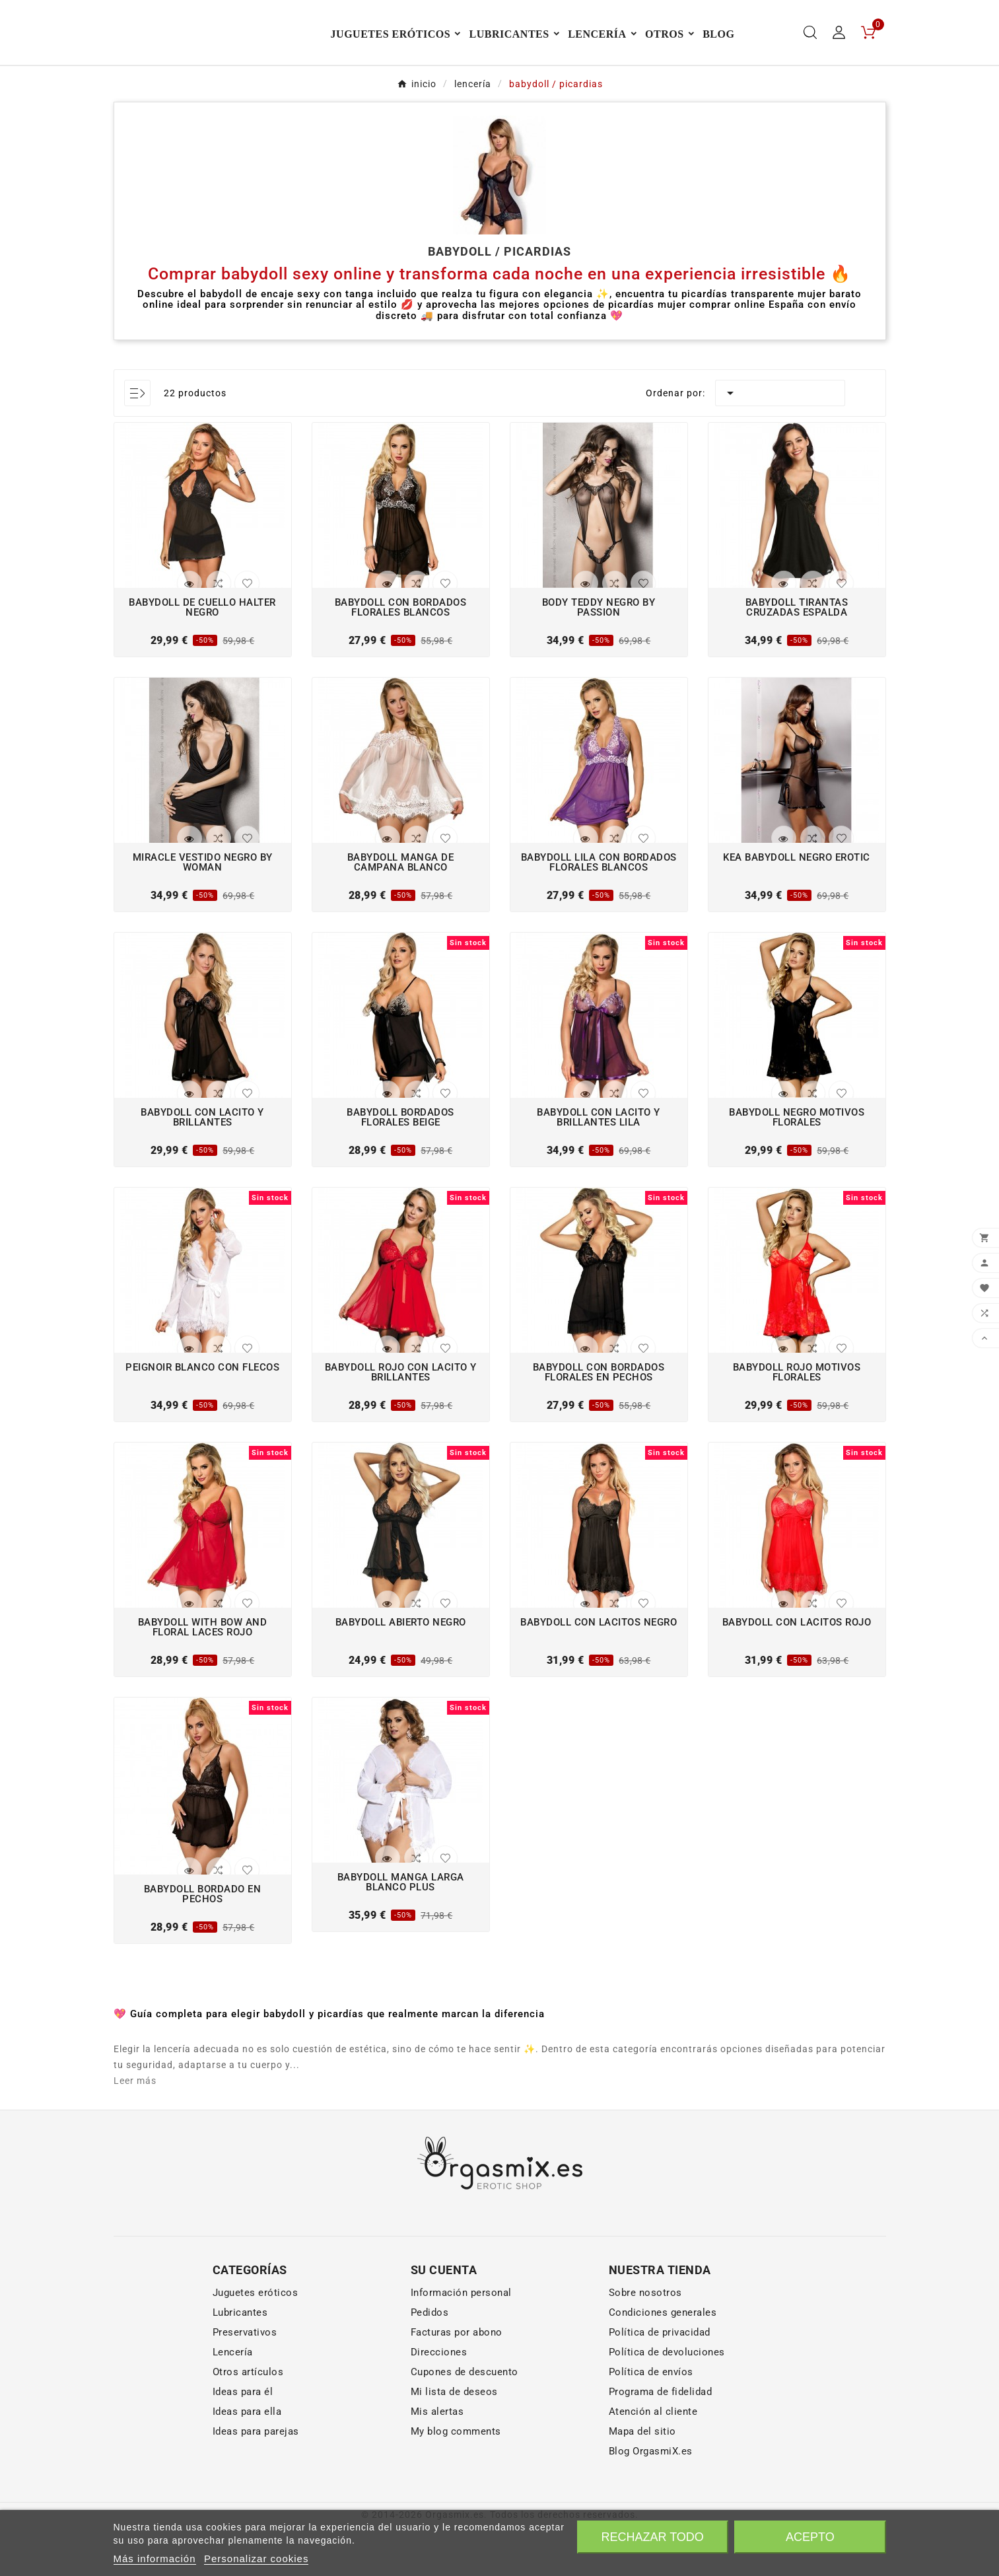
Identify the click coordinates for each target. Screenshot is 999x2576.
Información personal (461, 2341)
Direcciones (439, 2401)
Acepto (810, 2537)
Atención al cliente (653, 2460)
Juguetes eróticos (255, 2341)
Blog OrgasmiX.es (651, 2500)
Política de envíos (651, 2421)
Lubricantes (240, 2361)
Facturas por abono (456, 2381)
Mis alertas (437, 2460)
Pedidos (430, 2361)
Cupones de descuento (464, 2421)
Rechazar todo (652, 2537)
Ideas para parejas (256, 2480)
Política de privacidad (659, 2381)
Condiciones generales (663, 2361)
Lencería (233, 2401)
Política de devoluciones (667, 2401)
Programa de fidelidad (660, 2441)
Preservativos (245, 2381)
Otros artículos (248, 2421)
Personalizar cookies (256, 2558)
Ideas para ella (247, 2460)
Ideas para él (243, 2441)
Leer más (135, 2129)
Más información (155, 2558)
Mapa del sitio (642, 2480)
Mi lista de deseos (454, 2441)
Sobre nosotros (645, 2341)
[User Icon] (839, 56)
